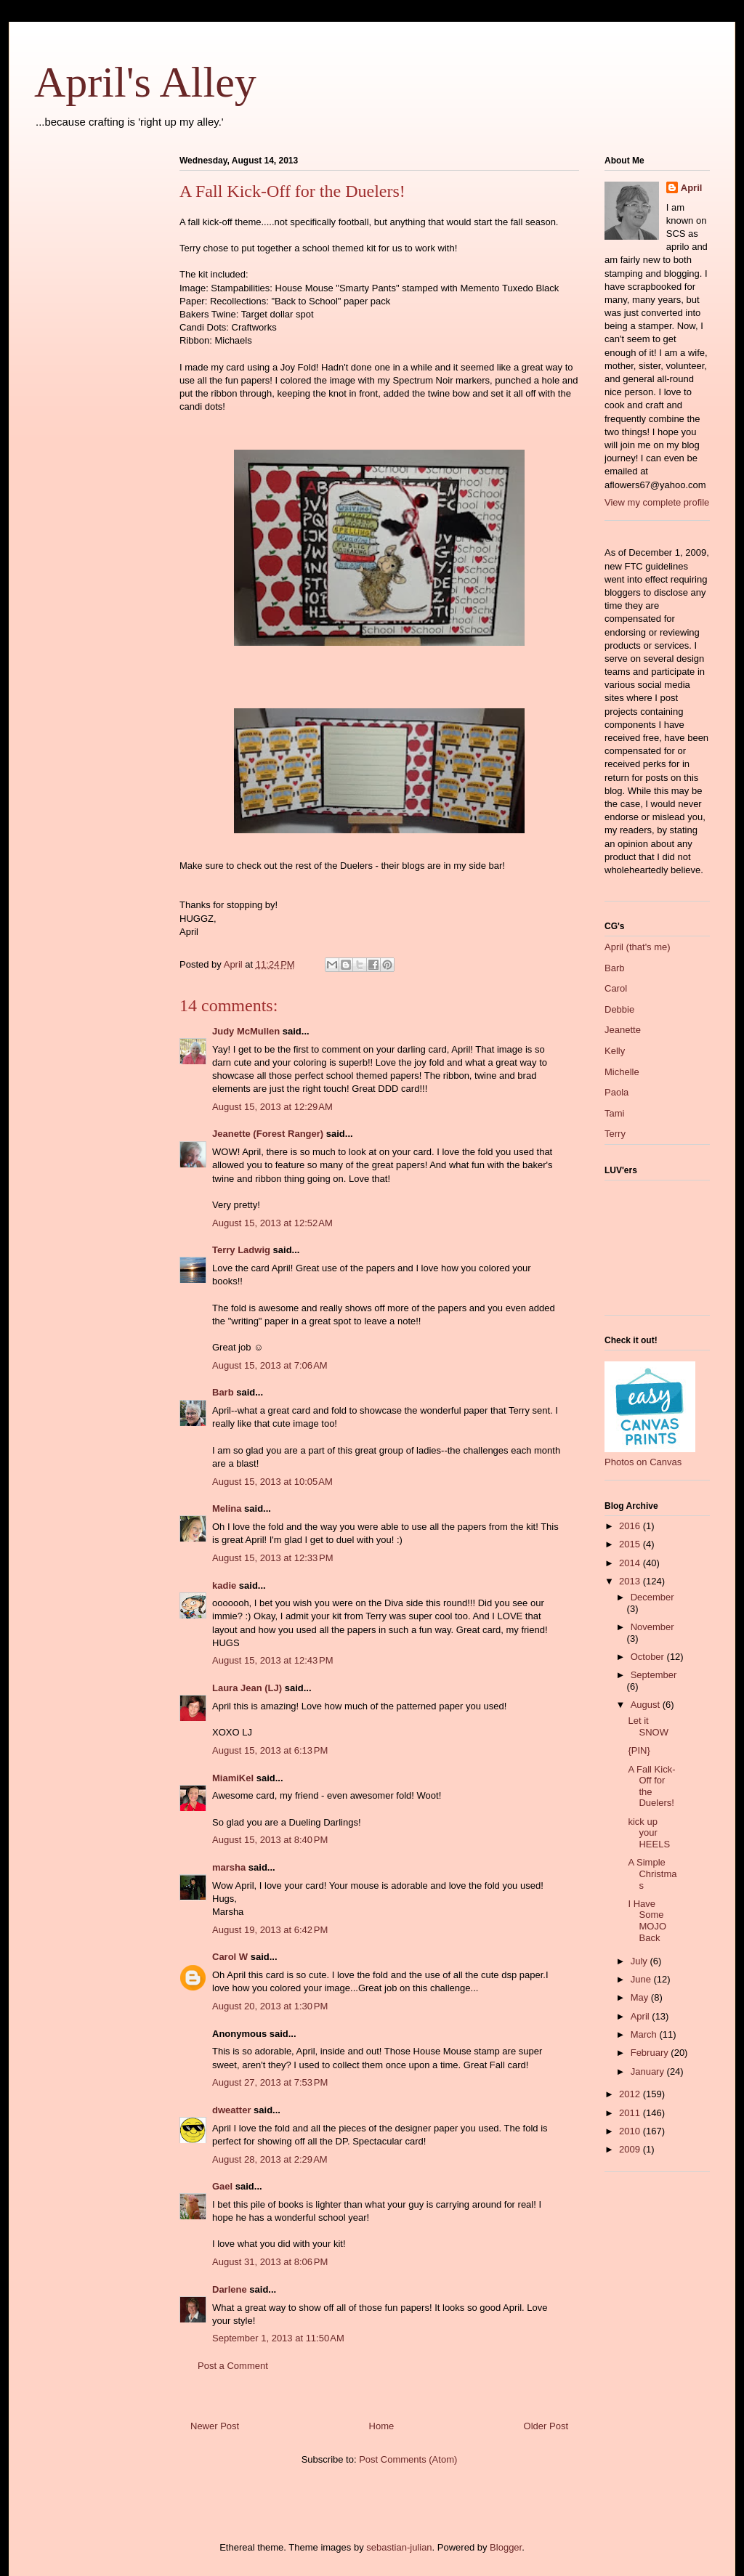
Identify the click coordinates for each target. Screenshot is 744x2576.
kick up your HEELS (649, 1833)
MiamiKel (233, 1778)
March (645, 2034)
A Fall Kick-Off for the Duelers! (651, 1786)
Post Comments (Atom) (408, 2459)
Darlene (229, 2289)
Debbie (619, 1009)
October (649, 1656)
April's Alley (145, 82)
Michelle (621, 1071)
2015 (631, 1544)
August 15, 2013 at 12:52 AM (272, 1223)
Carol (615, 988)
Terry (615, 1133)
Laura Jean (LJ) (247, 1687)
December (652, 1597)
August (647, 1704)
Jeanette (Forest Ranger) (269, 1133)
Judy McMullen (246, 1031)
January (649, 2071)
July (640, 1961)
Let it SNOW (648, 1726)
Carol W (230, 1956)
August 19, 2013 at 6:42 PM (270, 1929)
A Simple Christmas (652, 1873)
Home (382, 2426)
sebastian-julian (399, 2547)
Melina (226, 1508)
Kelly (614, 1050)
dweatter (231, 2110)
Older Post (546, 2426)
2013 (631, 1581)
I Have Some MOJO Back (647, 1920)
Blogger (506, 2547)
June (642, 1979)
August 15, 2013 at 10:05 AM (272, 1481)
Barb (223, 1392)
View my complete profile (656, 502)
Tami (614, 1113)
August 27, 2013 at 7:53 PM (270, 2082)
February (651, 2052)
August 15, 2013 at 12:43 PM (272, 1660)
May (641, 1997)
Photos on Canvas (643, 1462)
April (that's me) (637, 946)
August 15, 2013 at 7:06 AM (270, 1365)
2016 (631, 1525)
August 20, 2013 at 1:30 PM (270, 2006)
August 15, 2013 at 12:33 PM (272, 1557)
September (654, 1674)
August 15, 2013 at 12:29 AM (272, 1106)
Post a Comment (233, 2365)
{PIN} (639, 1750)
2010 (631, 2131)
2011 (631, 2112)
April (692, 187)
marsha (229, 1867)
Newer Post (214, 2426)
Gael (222, 2186)
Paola (616, 1092)
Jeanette (622, 1029)
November (652, 1626)
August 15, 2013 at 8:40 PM (270, 1839)
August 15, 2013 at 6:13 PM (270, 1750)
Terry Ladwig (241, 1249)
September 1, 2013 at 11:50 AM (278, 2338)
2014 (631, 1563)
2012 (631, 2094)
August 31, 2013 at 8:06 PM (270, 2261)
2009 (631, 2149)
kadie (224, 1585)
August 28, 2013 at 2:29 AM (270, 2159)
